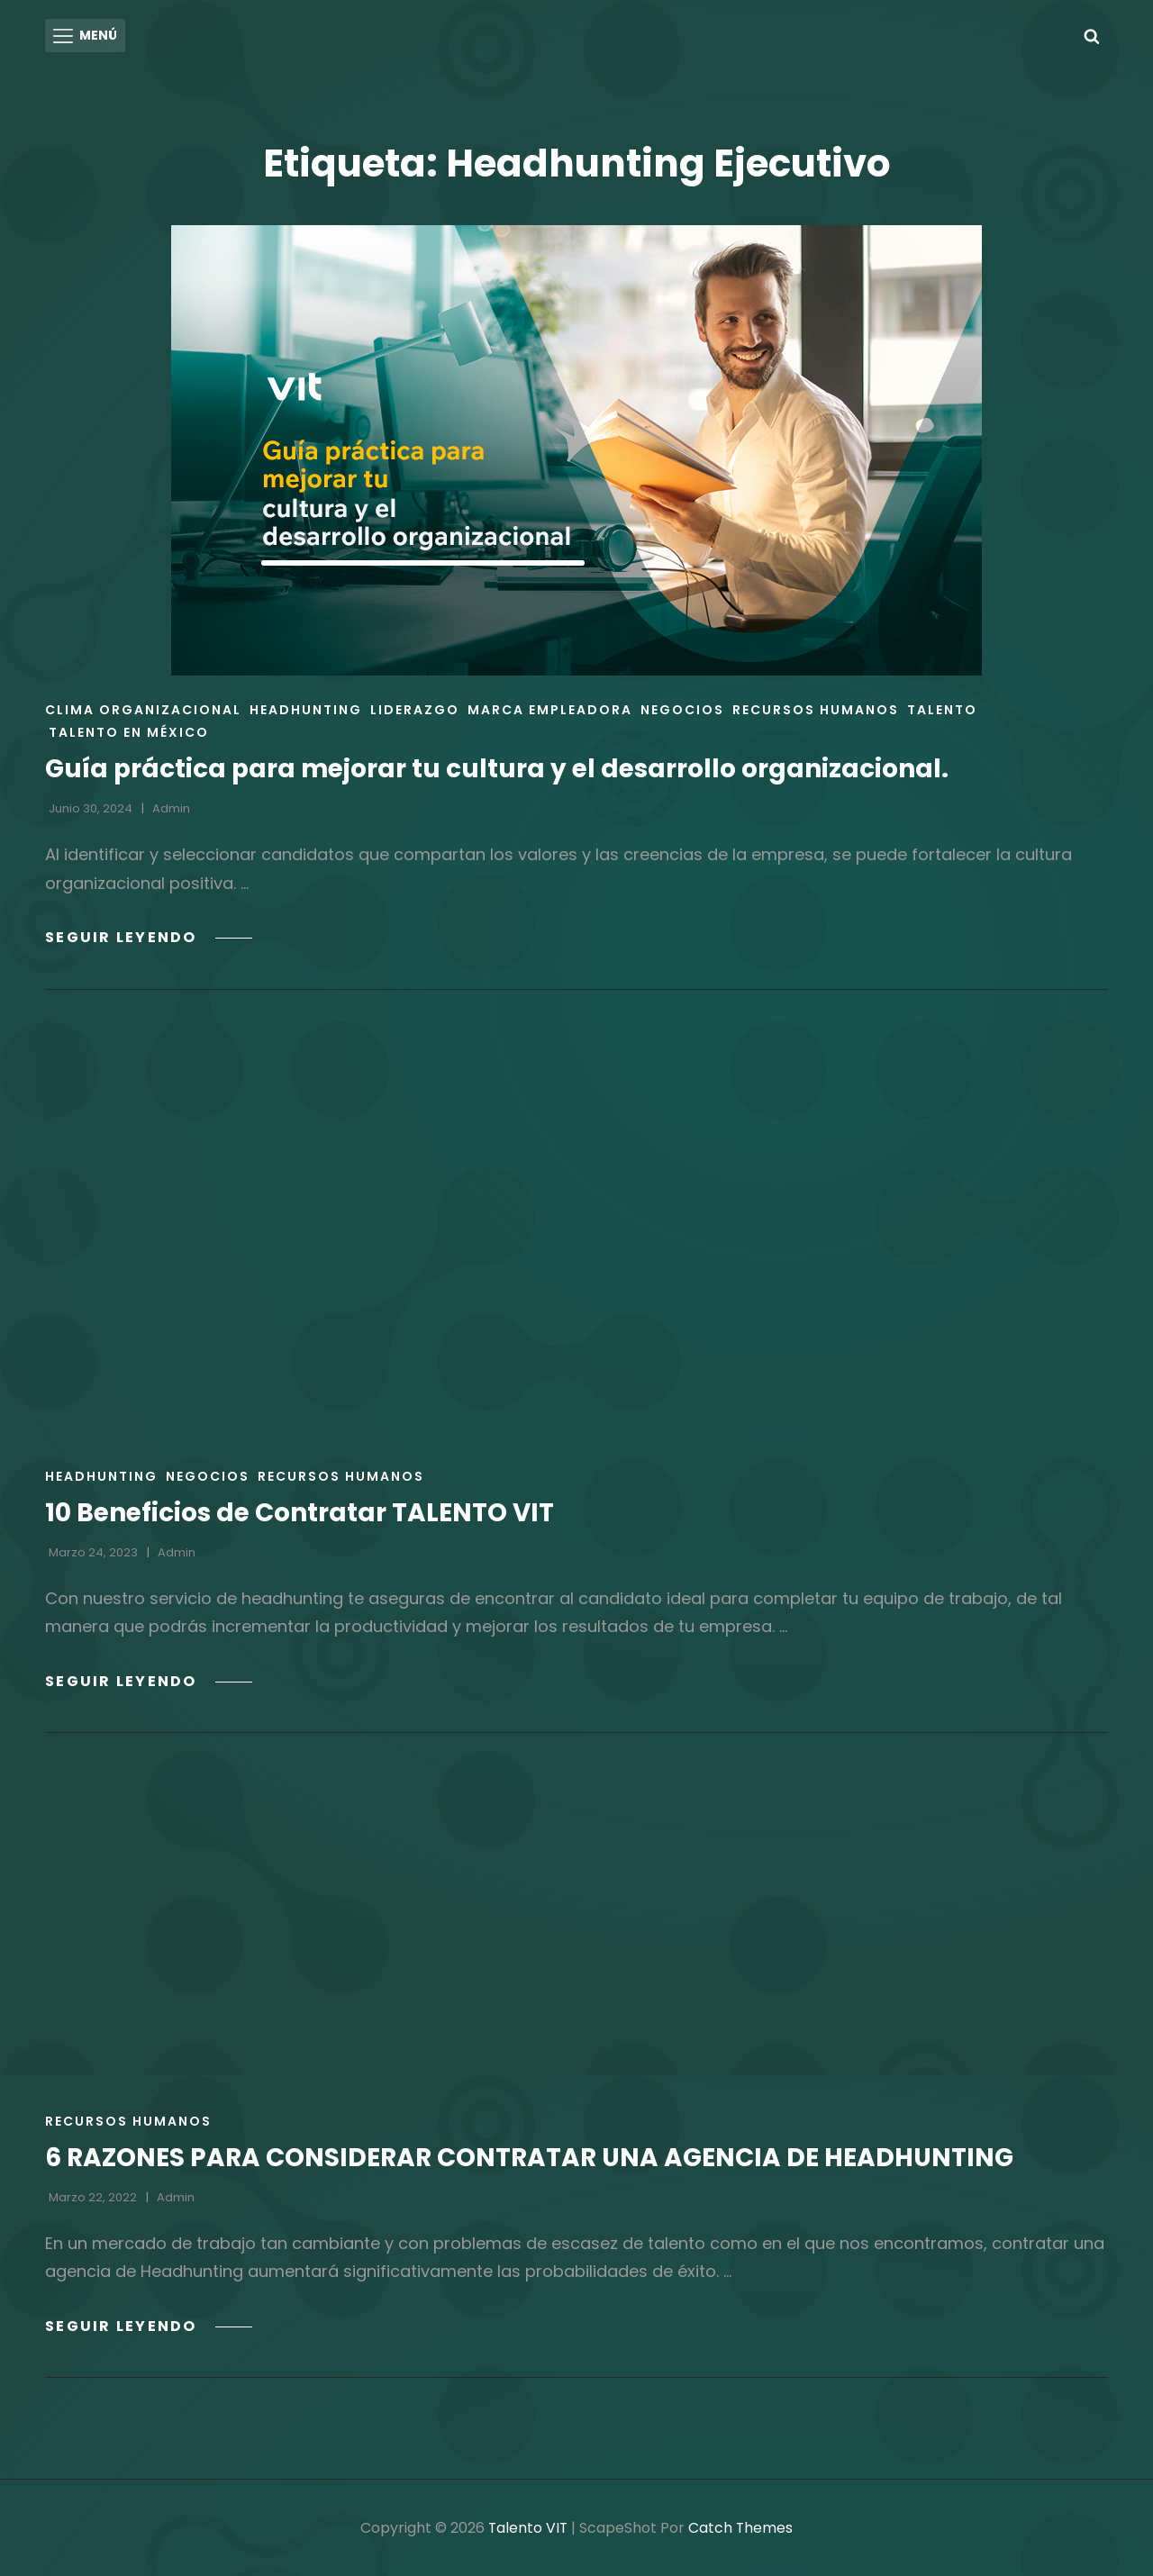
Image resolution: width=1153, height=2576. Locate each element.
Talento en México (129, 731)
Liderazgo (414, 709)
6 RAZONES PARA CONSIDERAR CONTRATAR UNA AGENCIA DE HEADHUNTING (530, 2155)
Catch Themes (741, 2527)
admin (171, 807)
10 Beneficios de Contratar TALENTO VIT (301, 1510)
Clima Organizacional (143, 709)
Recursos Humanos (815, 709)
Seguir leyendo (149, 936)
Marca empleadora (550, 709)
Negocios (682, 709)
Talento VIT (527, 2527)
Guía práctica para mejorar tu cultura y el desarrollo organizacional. (499, 767)
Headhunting (306, 709)
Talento (942, 709)
